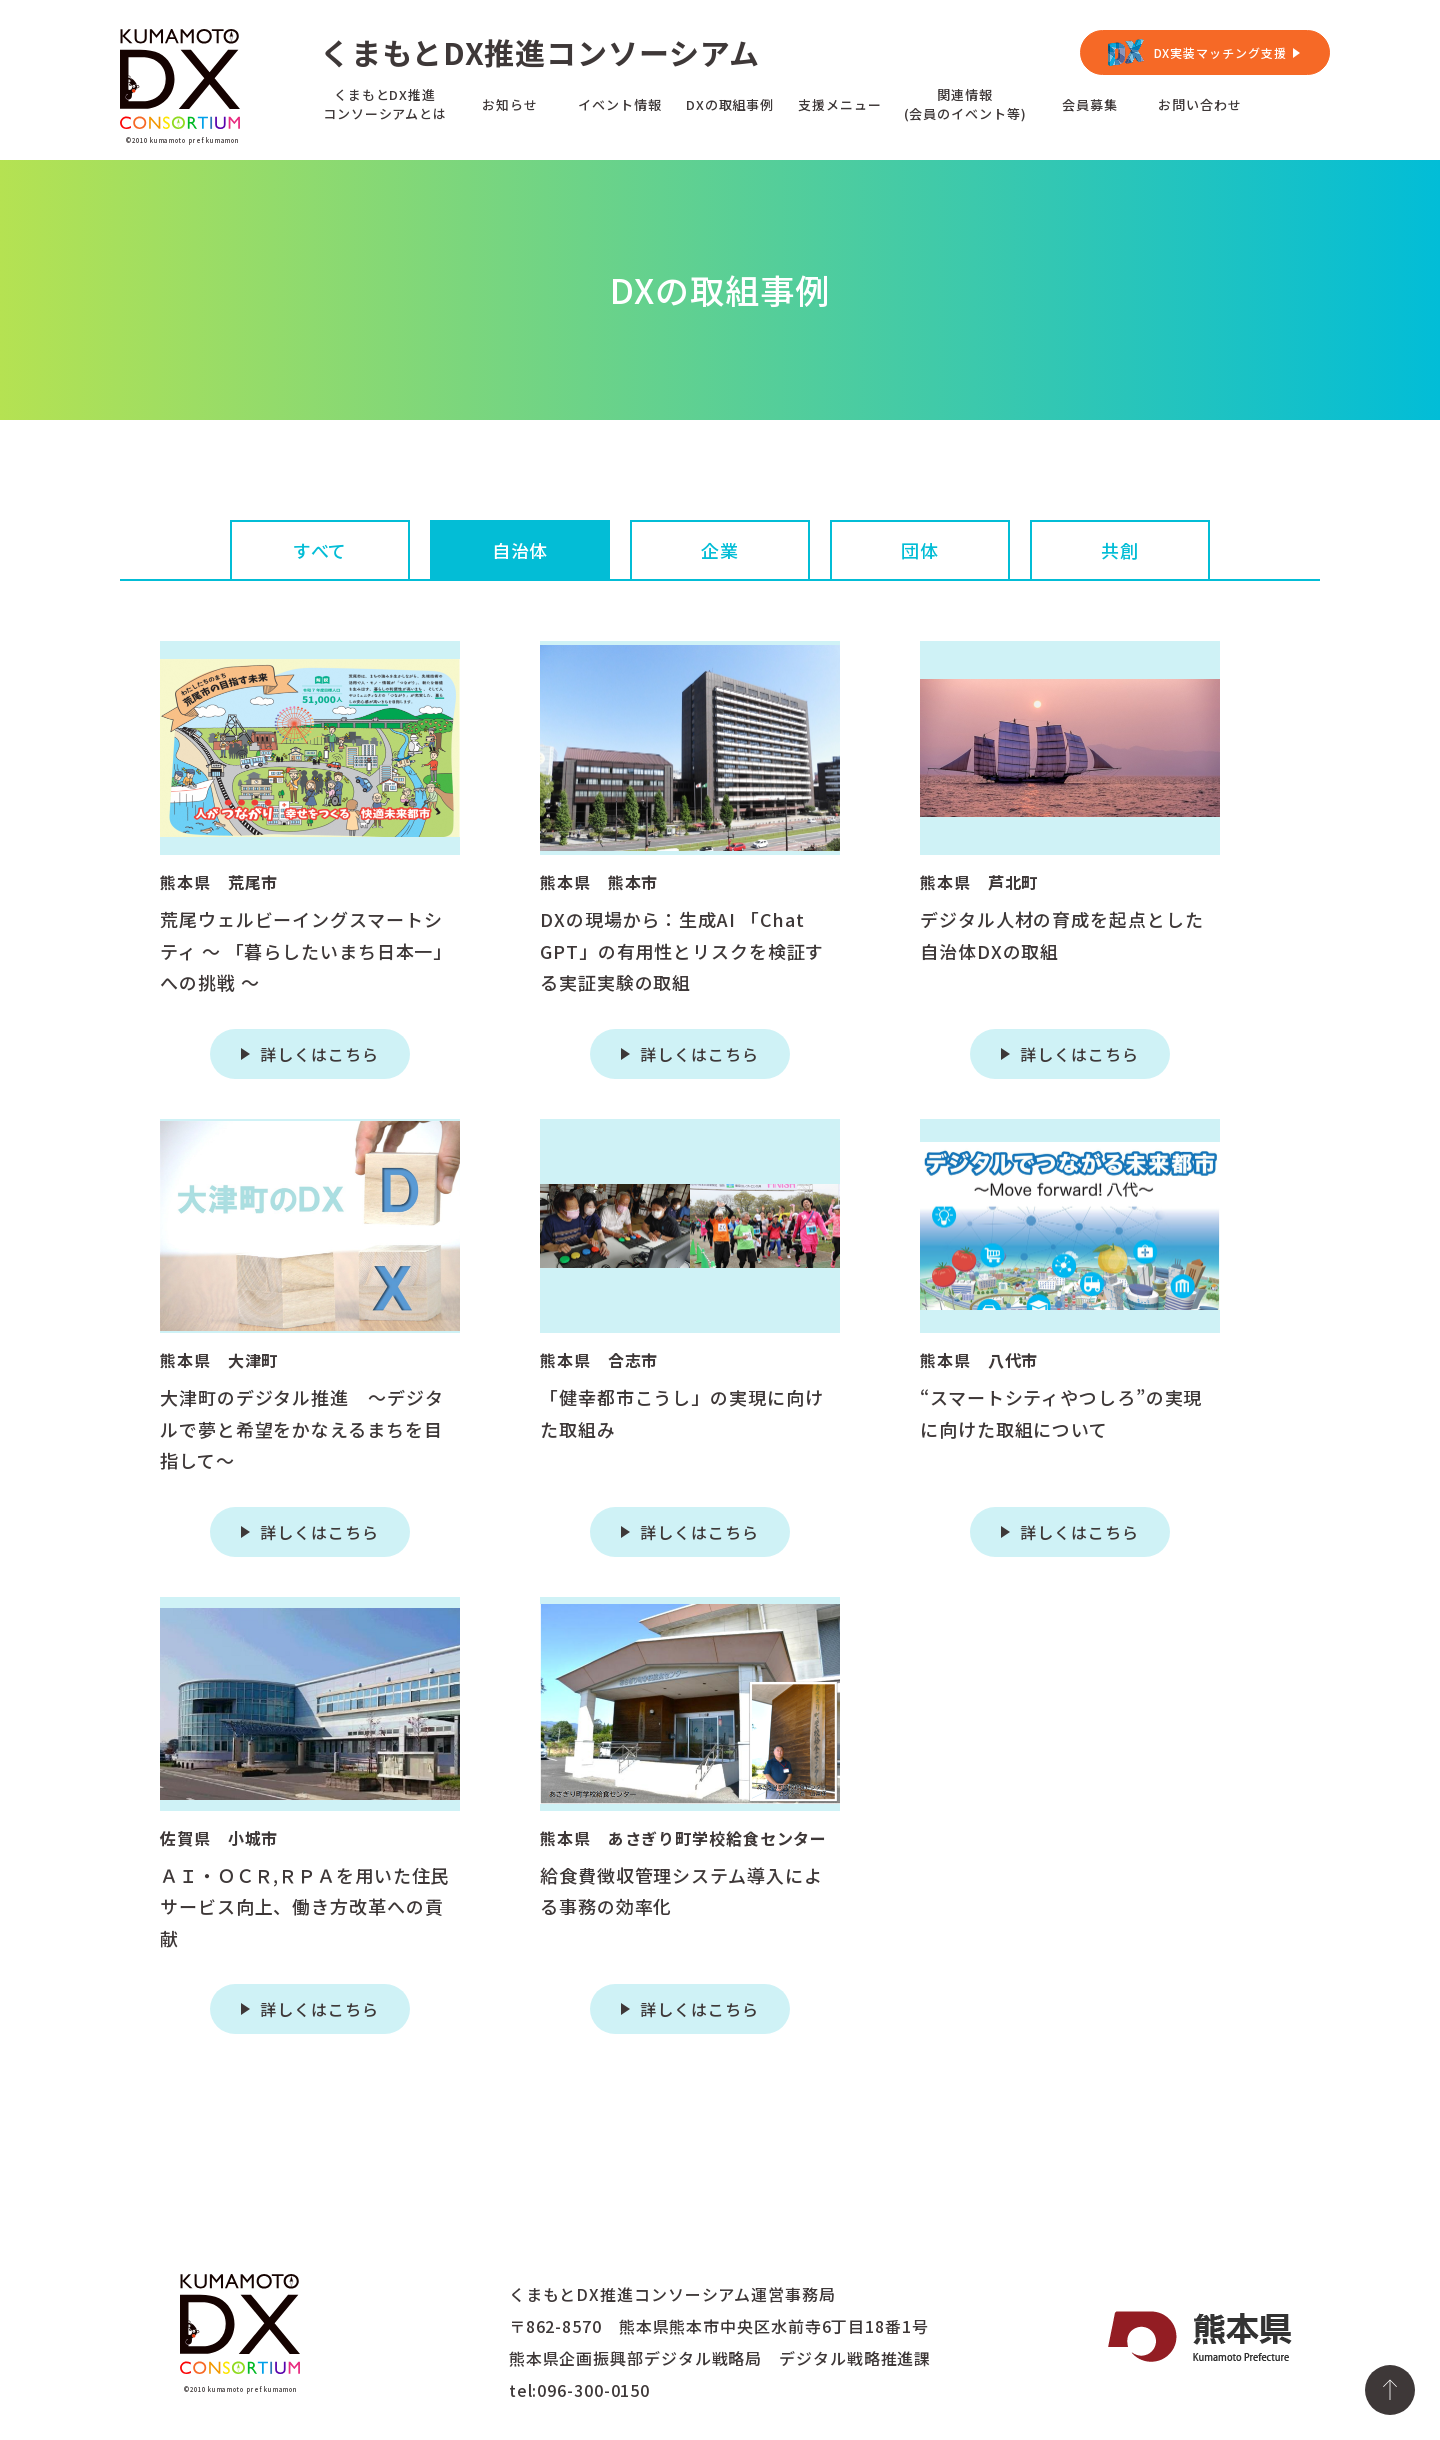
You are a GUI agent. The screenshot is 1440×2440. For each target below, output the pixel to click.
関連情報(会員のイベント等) (965, 104)
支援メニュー (839, 104)
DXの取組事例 (730, 104)
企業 (720, 550)
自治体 (520, 550)
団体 (920, 550)
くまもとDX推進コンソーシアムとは (385, 104)
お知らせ (510, 104)
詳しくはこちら (319, 1054)
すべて (320, 550)
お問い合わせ (1199, 104)
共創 (1120, 550)
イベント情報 (619, 104)
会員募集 (1090, 104)
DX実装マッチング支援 (1220, 52)
